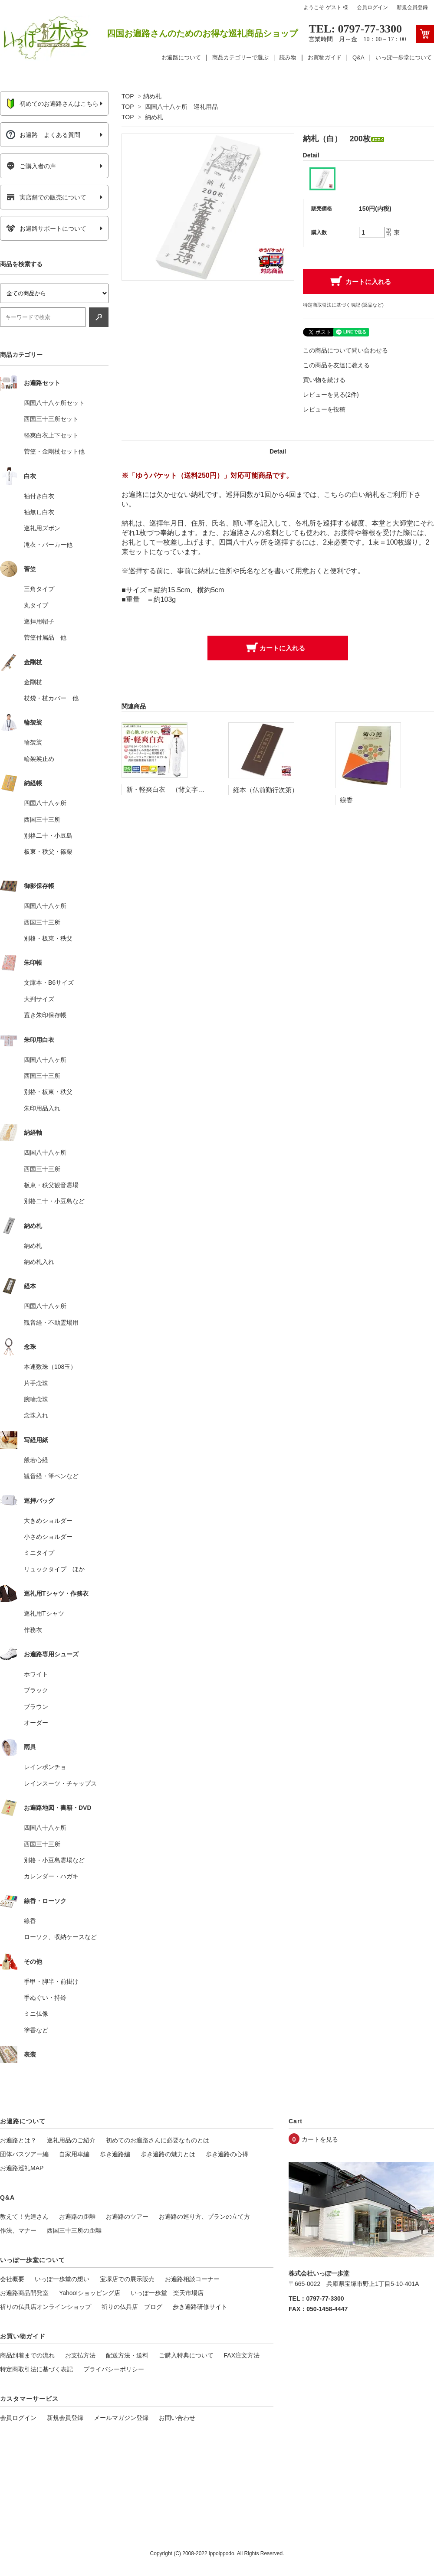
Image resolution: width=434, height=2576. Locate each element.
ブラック (36, 1690)
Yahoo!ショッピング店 (89, 2292)
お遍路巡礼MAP (21, 2168)
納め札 (152, 96)
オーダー (36, 1722)
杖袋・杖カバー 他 (51, 698)
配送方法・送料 (127, 2355)
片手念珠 (36, 1383)
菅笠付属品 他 (45, 637)
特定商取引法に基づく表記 (36, 2369)
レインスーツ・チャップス (60, 1783)
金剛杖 (33, 682)
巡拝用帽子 (39, 621)
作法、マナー (18, 2230)
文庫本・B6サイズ (49, 982)
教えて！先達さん (24, 2216)
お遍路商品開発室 (24, 2292)
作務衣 (33, 1629)
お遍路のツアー (127, 2216)
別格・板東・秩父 (48, 938)
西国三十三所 (42, 819)
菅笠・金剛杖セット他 (54, 451)
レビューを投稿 (324, 409)
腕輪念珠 (36, 1399)
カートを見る (320, 2139)
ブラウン (36, 1706)
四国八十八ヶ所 (45, 803)
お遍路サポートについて (46, 228)
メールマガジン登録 (121, 2417)
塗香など (36, 2030)
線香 (346, 799)
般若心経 (36, 1459)
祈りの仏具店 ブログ (132, 2306)
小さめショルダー (48, 1536)
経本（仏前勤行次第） (265, 789)
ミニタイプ (39, 1552)
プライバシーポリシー (113, 2369)
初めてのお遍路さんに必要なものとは (157, 2140)
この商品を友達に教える (336, 365)
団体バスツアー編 (24, 2154)
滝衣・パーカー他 (48, 544)
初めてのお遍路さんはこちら (52, 103)
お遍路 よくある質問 (43, 134)
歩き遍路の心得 (227, 2154)
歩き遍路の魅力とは (168, 2154)
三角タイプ (39, 588)
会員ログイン (372, 7)
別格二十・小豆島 (48, 835)
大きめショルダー (48, 1520)
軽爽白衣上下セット (51, 435)
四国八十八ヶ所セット (54, 402)
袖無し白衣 (39, 512)
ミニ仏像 (36, 2013)
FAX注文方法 (242, 2355)
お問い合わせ (177, 2417)
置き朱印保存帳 (45, 1015)
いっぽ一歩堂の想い (62, 2279)
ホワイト (36, 1674)
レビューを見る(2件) (331, 394)
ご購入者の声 (31, 166)
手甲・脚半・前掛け (51, 1981)
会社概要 (12, 2279)
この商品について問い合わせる (345, 350)
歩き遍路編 (115, 2154)
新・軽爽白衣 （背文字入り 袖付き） (184, 789)
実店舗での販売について (46, 197)
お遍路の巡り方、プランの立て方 (204, 2216)
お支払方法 (80, 2355)
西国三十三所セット (51, 418)
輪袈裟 (33, 742)
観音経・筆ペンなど (51, 1475)
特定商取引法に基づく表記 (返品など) (343, 304)
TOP (128, 96)
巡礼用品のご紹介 (71, 2140)
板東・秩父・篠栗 (48, 851)
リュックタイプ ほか (54, 1569)
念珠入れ (36, 1415)
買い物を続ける (324, 379)
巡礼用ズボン (42, 528)
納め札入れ (39, 1261)
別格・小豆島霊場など (54, 1860)
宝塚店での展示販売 (127, 2279)
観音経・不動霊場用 (51, 1322)
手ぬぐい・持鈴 (45, 1997)
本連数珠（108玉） (50, 1366)
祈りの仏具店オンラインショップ (45, 2306)
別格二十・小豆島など (54, 1201)
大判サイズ (39, 999)
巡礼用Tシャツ (44, 1613)
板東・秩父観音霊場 (51, 1185)
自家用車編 (74, 2154)
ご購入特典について (186, 2355)
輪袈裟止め (39, 758)
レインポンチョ (45, 1766)
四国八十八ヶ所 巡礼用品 (181, 106)
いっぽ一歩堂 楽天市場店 (167, 2292)
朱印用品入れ (42, 1108)
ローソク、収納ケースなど (60, 1936)
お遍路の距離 (77, 2216)
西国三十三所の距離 (74, 2230)
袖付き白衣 (39, 496)
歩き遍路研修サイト (200, 2306)
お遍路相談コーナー (192, 2279)
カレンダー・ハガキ (51, 1876)
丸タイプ (36, 605)
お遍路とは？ (18, 2140)
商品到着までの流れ (27, 2355)
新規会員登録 (412, 7)
